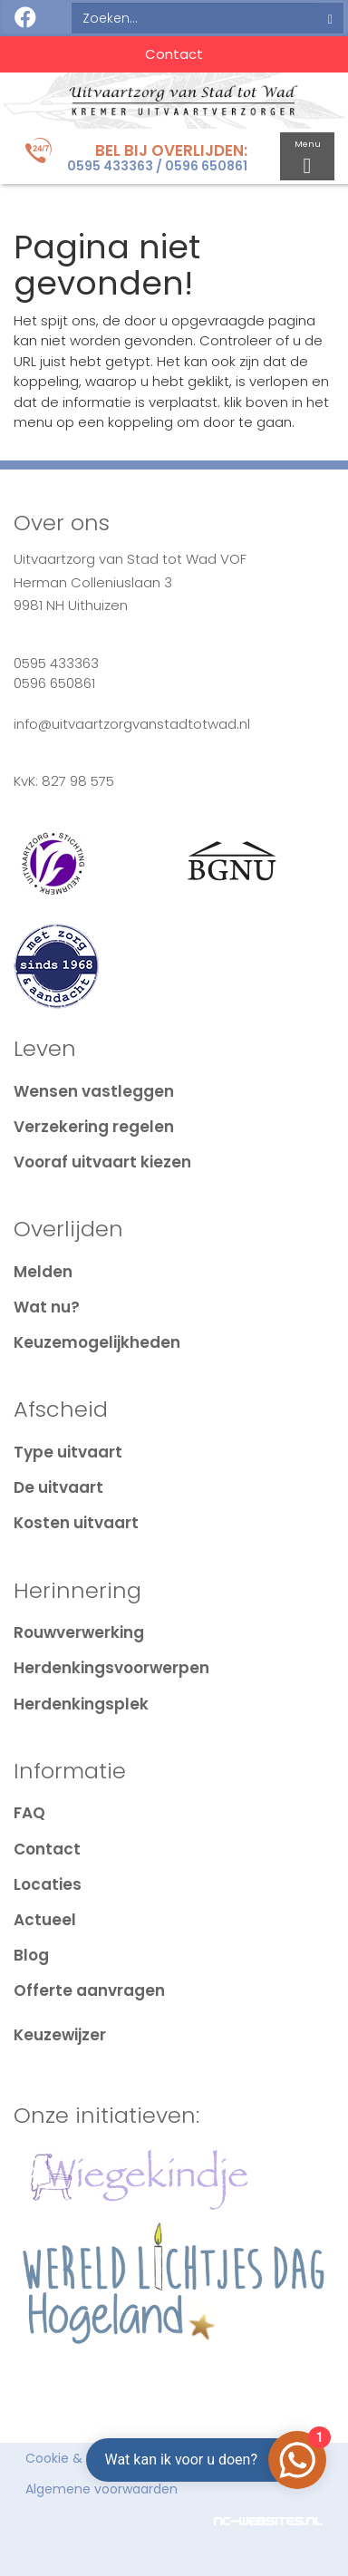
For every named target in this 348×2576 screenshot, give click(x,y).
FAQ (29, 1813)
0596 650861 (206, 166)
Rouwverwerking (79, 1632)
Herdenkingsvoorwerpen (111, 1668)
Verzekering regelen (94, 1127)
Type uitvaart (68, 1452)
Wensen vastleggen (94, 1091)
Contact (174, 53)
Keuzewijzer (60, 2035)
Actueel (45, 1920)
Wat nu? (47, 1307)
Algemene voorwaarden (101, 2489)
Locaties (48, 1884)
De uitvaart (58, 1487)
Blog (31, 1955)
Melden (43, 1272)
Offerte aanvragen (89, 1990)
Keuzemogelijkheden (97, 1342)
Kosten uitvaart (76, 1523)
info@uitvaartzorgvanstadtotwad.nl (132, 723)
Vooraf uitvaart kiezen (102, 1162)
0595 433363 (110, 166)
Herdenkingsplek (81, 1704)
